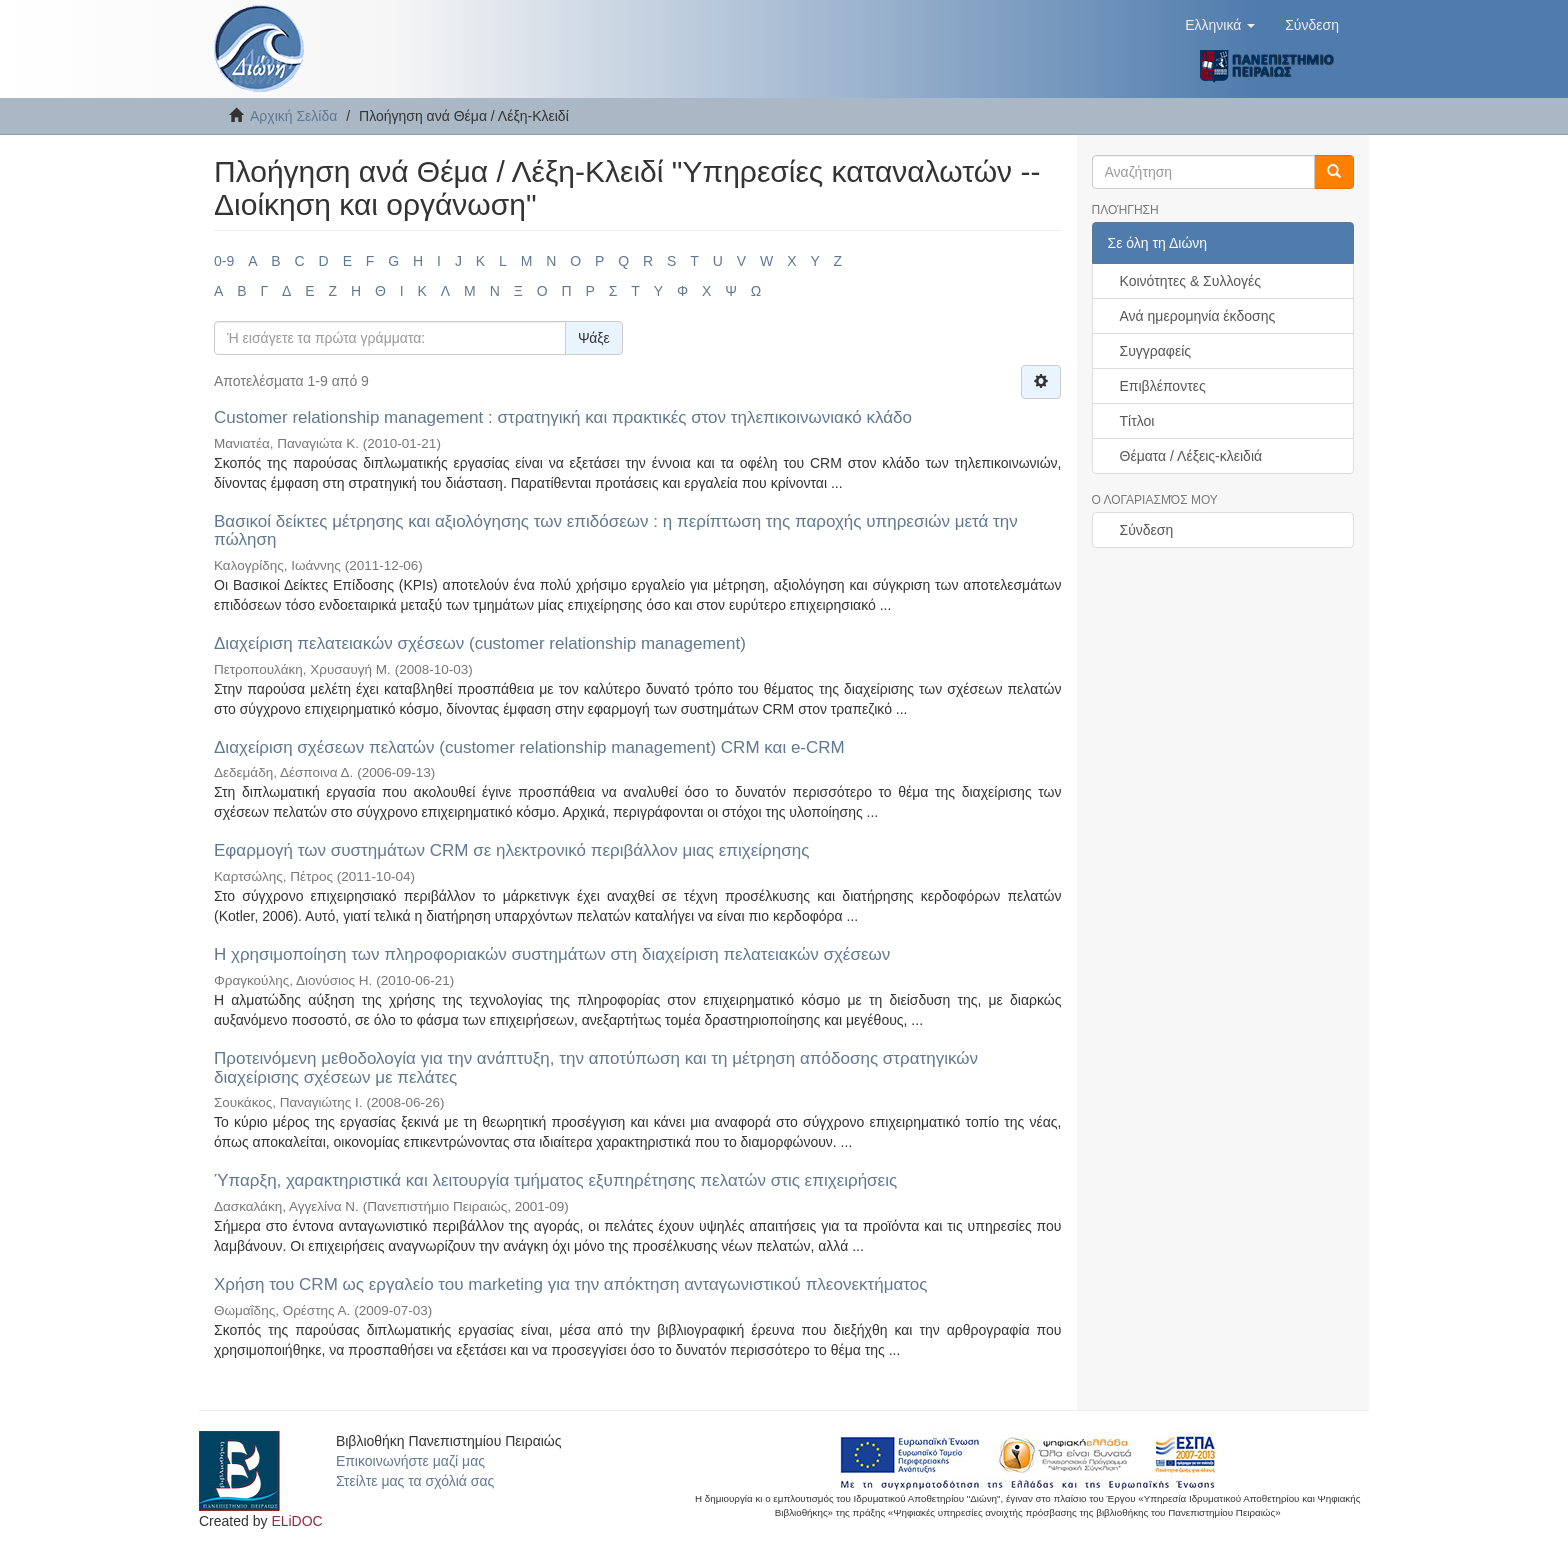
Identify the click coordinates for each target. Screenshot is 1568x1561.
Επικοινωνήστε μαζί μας (410, 1461)
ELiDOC (296, 1521)
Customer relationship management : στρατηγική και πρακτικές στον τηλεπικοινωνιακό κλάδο (563, 417)
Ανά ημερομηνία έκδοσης (1198, 316)
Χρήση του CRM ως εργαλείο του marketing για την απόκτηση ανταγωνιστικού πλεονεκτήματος (570, 1284)
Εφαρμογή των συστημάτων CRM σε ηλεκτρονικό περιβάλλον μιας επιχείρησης (511, 850)
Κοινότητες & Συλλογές (1190, 281)
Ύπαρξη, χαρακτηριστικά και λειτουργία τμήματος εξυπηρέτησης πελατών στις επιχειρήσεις (555, 1180)
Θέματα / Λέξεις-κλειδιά (1191, 456)
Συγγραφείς (1156, 351)
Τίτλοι (1137, 421)
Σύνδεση (1147, 530)
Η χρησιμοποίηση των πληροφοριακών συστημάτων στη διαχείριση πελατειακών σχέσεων (552, 954)
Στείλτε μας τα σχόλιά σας (415, 1481)
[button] (1220, 25)
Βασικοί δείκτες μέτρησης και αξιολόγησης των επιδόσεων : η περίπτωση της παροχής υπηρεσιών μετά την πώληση (616, 531)
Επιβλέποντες (1163, 386)
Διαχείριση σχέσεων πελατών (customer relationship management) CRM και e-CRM (529, 747)
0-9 (224, 261)
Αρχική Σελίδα (293, 116)
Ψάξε (594, 338)
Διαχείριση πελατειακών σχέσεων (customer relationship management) (480, 643)
